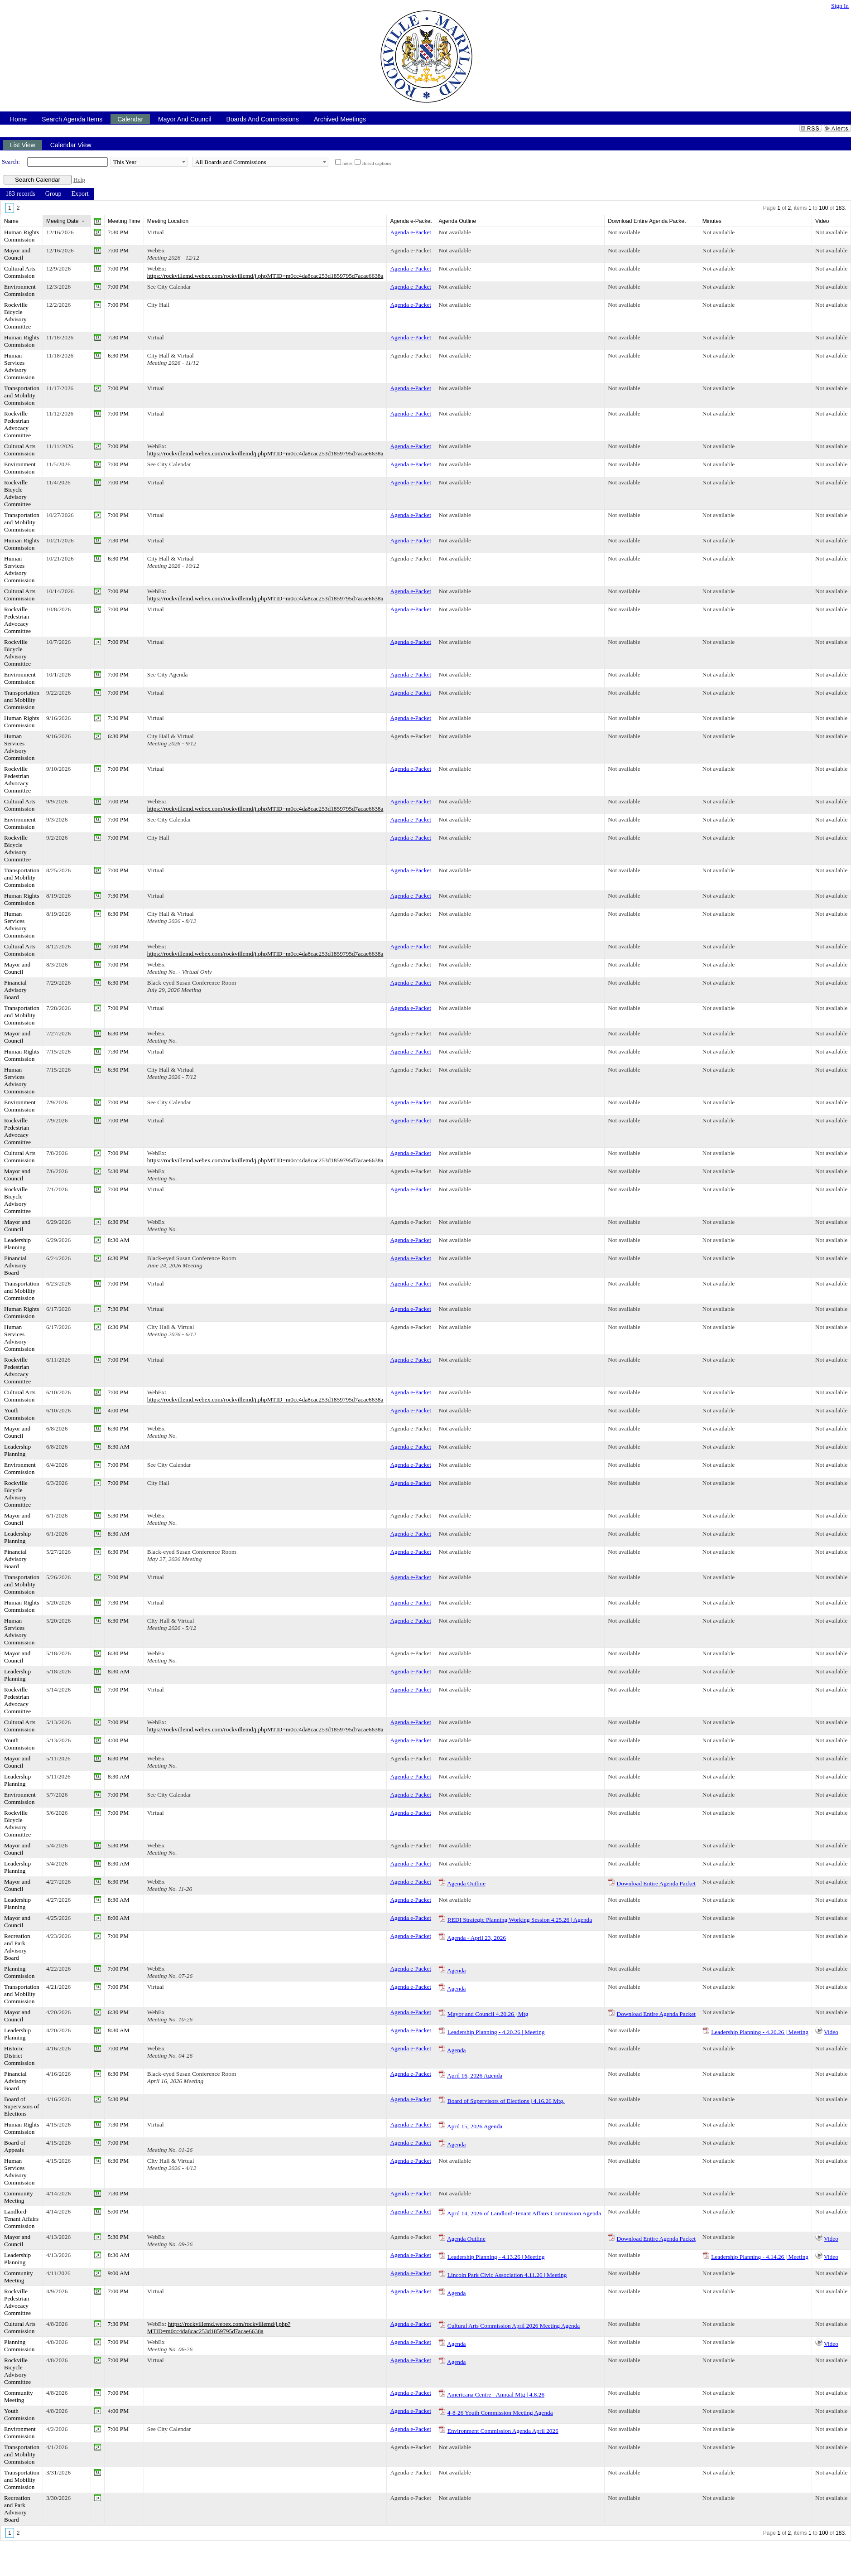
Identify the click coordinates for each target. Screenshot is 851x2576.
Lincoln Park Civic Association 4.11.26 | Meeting (507, 2275)
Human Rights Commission (21, 236)
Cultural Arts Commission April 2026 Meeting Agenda (513, 2325)
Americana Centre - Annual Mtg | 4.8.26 (495, 2394)
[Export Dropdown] (79, 193)
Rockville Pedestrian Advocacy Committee (17, 424)
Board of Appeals (14, 2146)
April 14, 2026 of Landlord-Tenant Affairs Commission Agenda (524, 2213)
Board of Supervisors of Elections (21, 2106)
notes (347, 163)
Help (79, 179)
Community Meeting (18, 2197)
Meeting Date (62, 221)
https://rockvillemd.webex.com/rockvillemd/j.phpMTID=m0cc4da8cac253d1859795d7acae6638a (265, 275)
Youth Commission (19, 1414)
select (183, 161)
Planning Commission (19, 1972)
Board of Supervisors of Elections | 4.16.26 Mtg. (506, 2101)
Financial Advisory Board (15, 989)
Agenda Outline (466, 1883)
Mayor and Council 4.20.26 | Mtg (488, 2014)
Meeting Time (124, 221)
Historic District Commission (19, 2055)
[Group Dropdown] (53, 193)
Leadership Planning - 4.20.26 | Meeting (496, 2032)
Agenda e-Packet (410, 232)
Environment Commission (20, 290)
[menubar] (47, 194)
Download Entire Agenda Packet (656, 1883)
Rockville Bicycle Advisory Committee (17, 315)
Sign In (840, 5)
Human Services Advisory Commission (19, 366)
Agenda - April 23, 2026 (476, 1937)
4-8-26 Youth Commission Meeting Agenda (500, 2412)
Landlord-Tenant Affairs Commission (21, 2218)
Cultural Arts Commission (19, 272)
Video (831, 2032)
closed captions (376, 163)
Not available (454, 232)
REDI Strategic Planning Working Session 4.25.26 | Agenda (519, 1919)
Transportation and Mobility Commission (21, 395)
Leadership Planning (17, 1244)
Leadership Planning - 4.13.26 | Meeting (496, 2256)
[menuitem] (20, 193)
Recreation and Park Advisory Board (17, 1947)
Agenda (456, 1970)
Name (11, 221)
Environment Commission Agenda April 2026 (502, 2430)
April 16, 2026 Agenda (474, 2075)
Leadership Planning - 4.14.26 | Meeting (759, 2256)
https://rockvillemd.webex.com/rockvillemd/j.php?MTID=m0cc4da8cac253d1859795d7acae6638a (219, 2327)
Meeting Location (167, 221)
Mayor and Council (17, 254)
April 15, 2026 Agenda (474, 2126)
